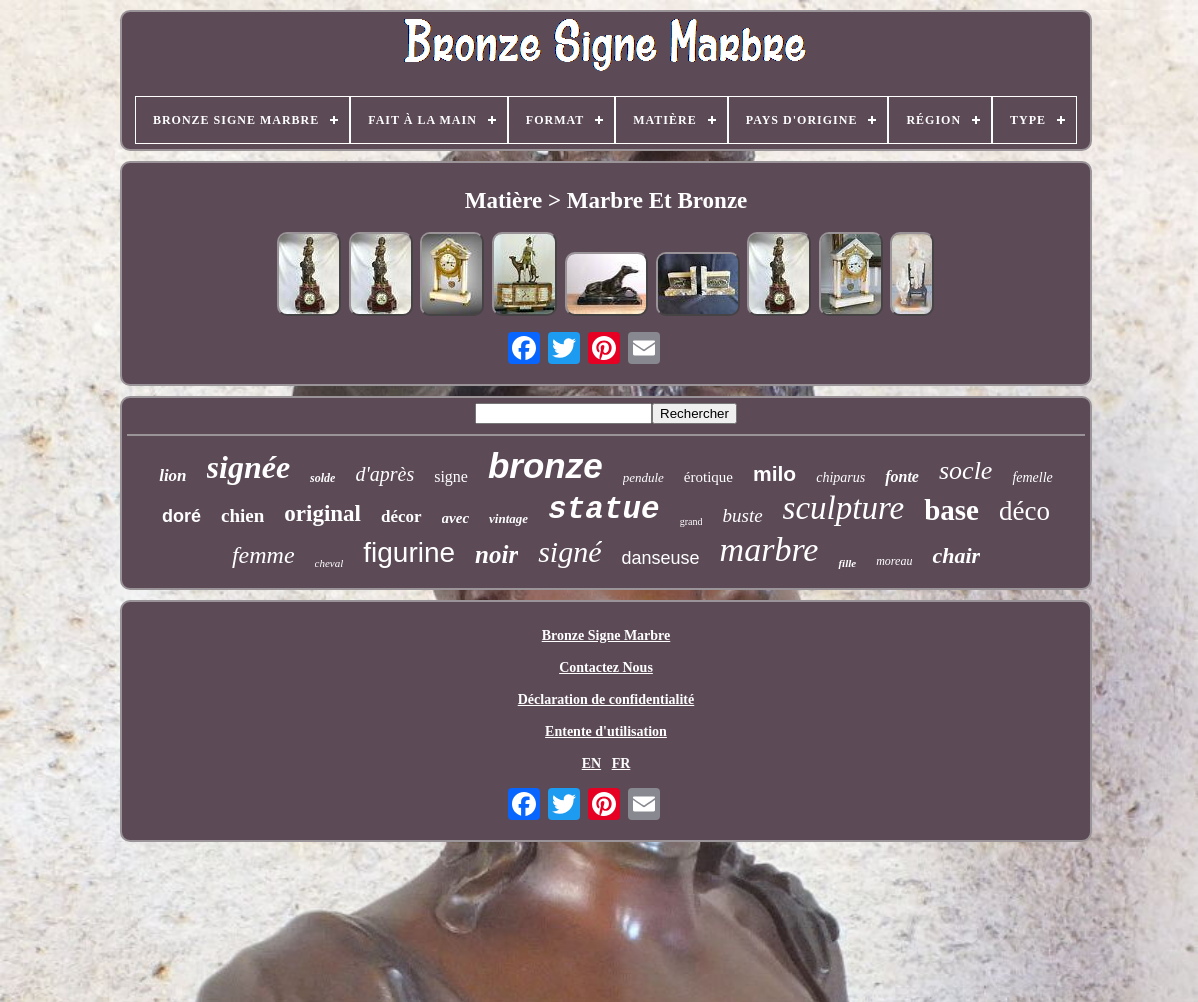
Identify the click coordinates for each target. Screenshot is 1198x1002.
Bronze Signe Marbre (606, 635)
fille (847, 563)
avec (455, 518)
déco (1024, 511)
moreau (894, 561)
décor (401, 516)
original (322, 513)
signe (451, 476)
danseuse (661, 558)
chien (242, 515)
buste (742, 515)
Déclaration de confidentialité (606, 699)
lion (172, 475)
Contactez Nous (606, 667)
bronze (545, 465)
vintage (508, 518)
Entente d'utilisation (606, 731)
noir (496, 554)
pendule (643, 477)
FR (621, 763)
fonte (902, 476)
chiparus (840, 477)
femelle (1032, 477)
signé (569, 551)
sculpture (844, 508)
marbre (769, 549)
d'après (384, 474)
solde (322, 478)
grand (691, 521)
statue (604, 509)
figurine (409, 552)
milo (774, 473)
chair (956, 555)
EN (591, 763)
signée (249, 467)
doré (181, 516)
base (951, 510)
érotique (708, 477)
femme (263, 555)
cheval (329, 563)
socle (965, 470)
